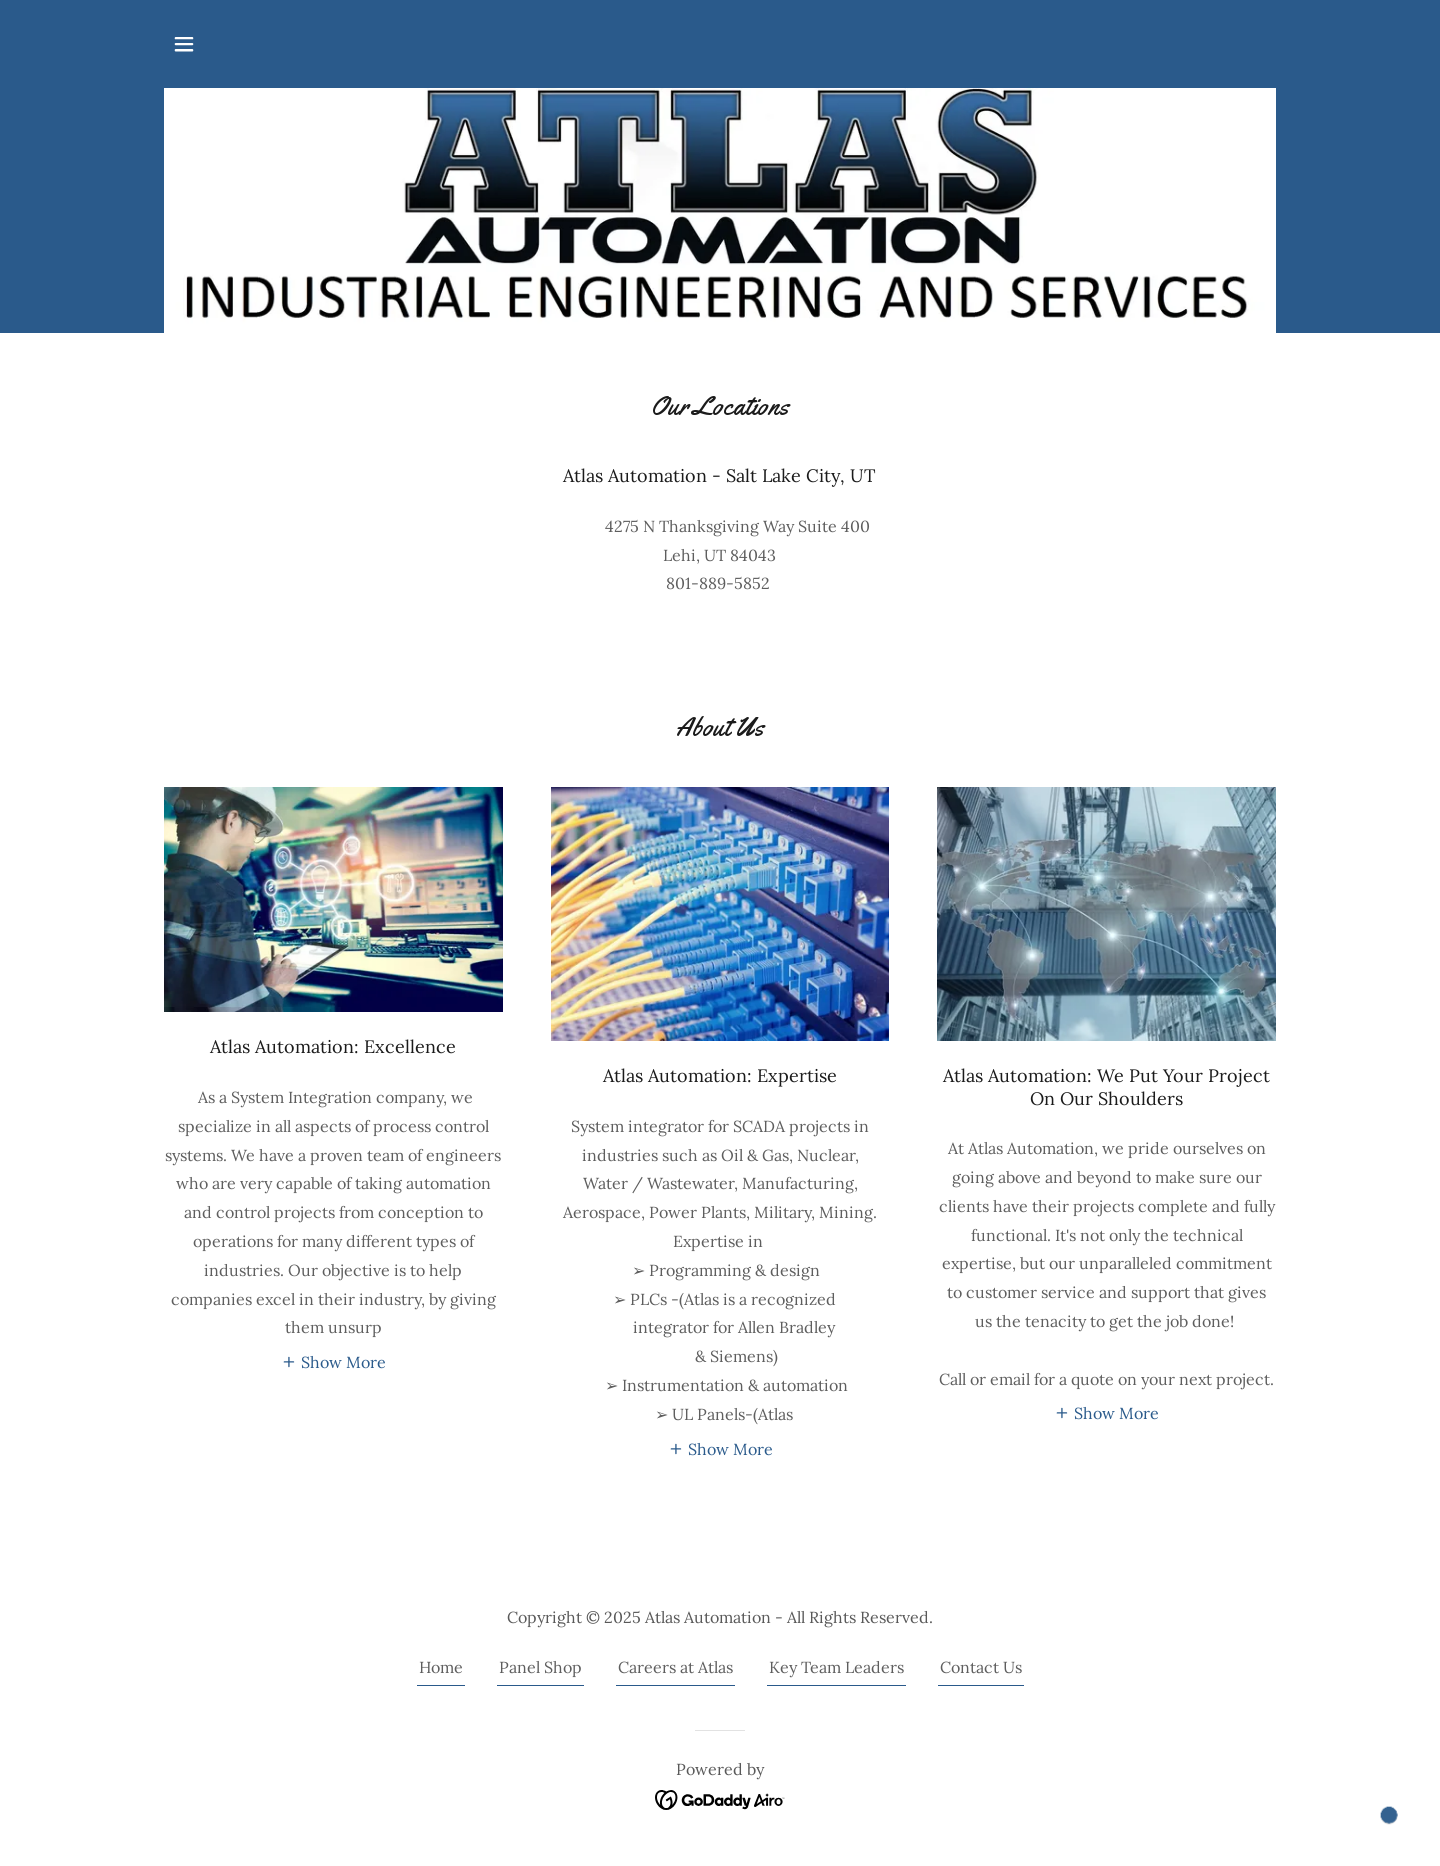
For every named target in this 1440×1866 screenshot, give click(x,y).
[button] (184, 44)
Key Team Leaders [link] (836, 1667)
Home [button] (441, 1667)
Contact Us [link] (981, 1667)
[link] (720, 1798)
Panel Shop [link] (540, 1667)
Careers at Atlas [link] (675, 1667)
